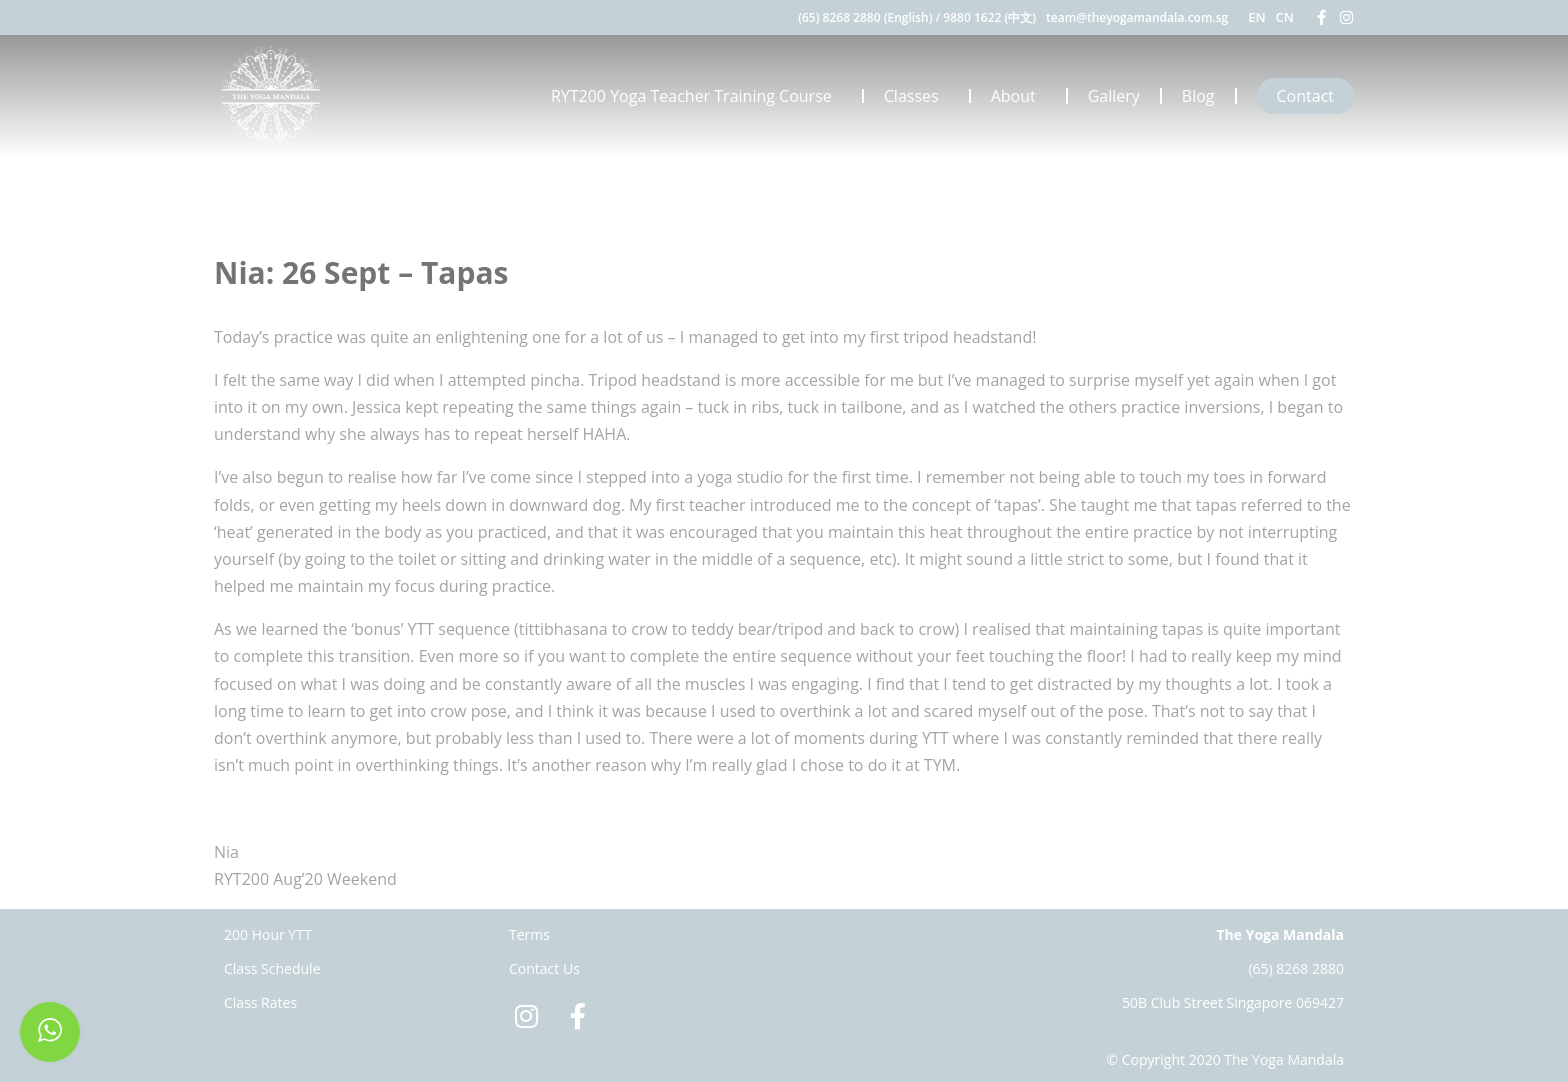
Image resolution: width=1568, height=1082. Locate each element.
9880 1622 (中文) (989, 17)
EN (1256, 17)
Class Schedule (272, 968)
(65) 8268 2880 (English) (865, 17)
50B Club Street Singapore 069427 (1233, 1002)
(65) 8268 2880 (1296, 968)
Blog (1198, 96)
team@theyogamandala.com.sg (1137, 17)
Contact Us (544, 968)
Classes (916, 96)
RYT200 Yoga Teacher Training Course (696, 96)
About (1018, 96)
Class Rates (260, 1002)
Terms (529, 934)
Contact (1305, 96)
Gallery (1114, 96)
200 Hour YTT (268, 934)
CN (1285, 17)
